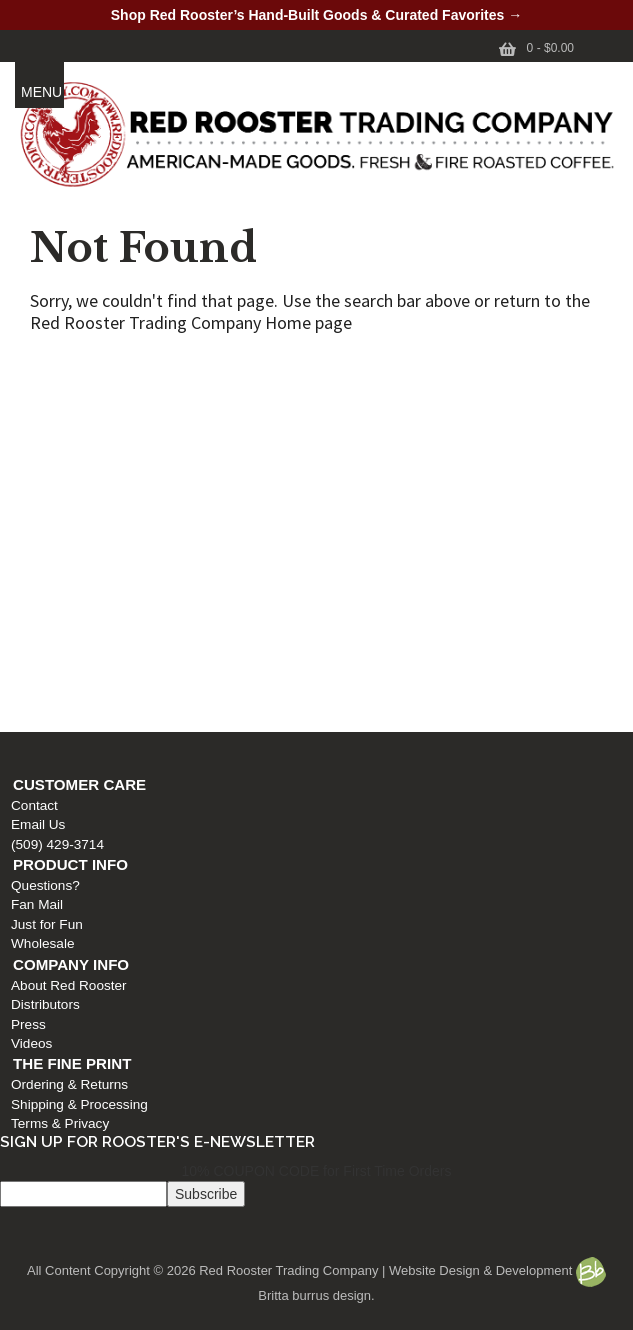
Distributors (40, 588)
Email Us (33, 408)
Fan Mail (32, 488)
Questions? (40, 469)
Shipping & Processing (74, 688)
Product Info (65, 448)
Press (23, 607)
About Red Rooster (64, 569)
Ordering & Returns (64, 668)
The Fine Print (67, 647)
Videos (26, 627)
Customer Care (74, 368)
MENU (41, 92)
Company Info (66, 548)
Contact (29, 389)
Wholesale (37, 527)
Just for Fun (42, 508)
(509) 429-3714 (52, 427)
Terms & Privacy (55, 707)
